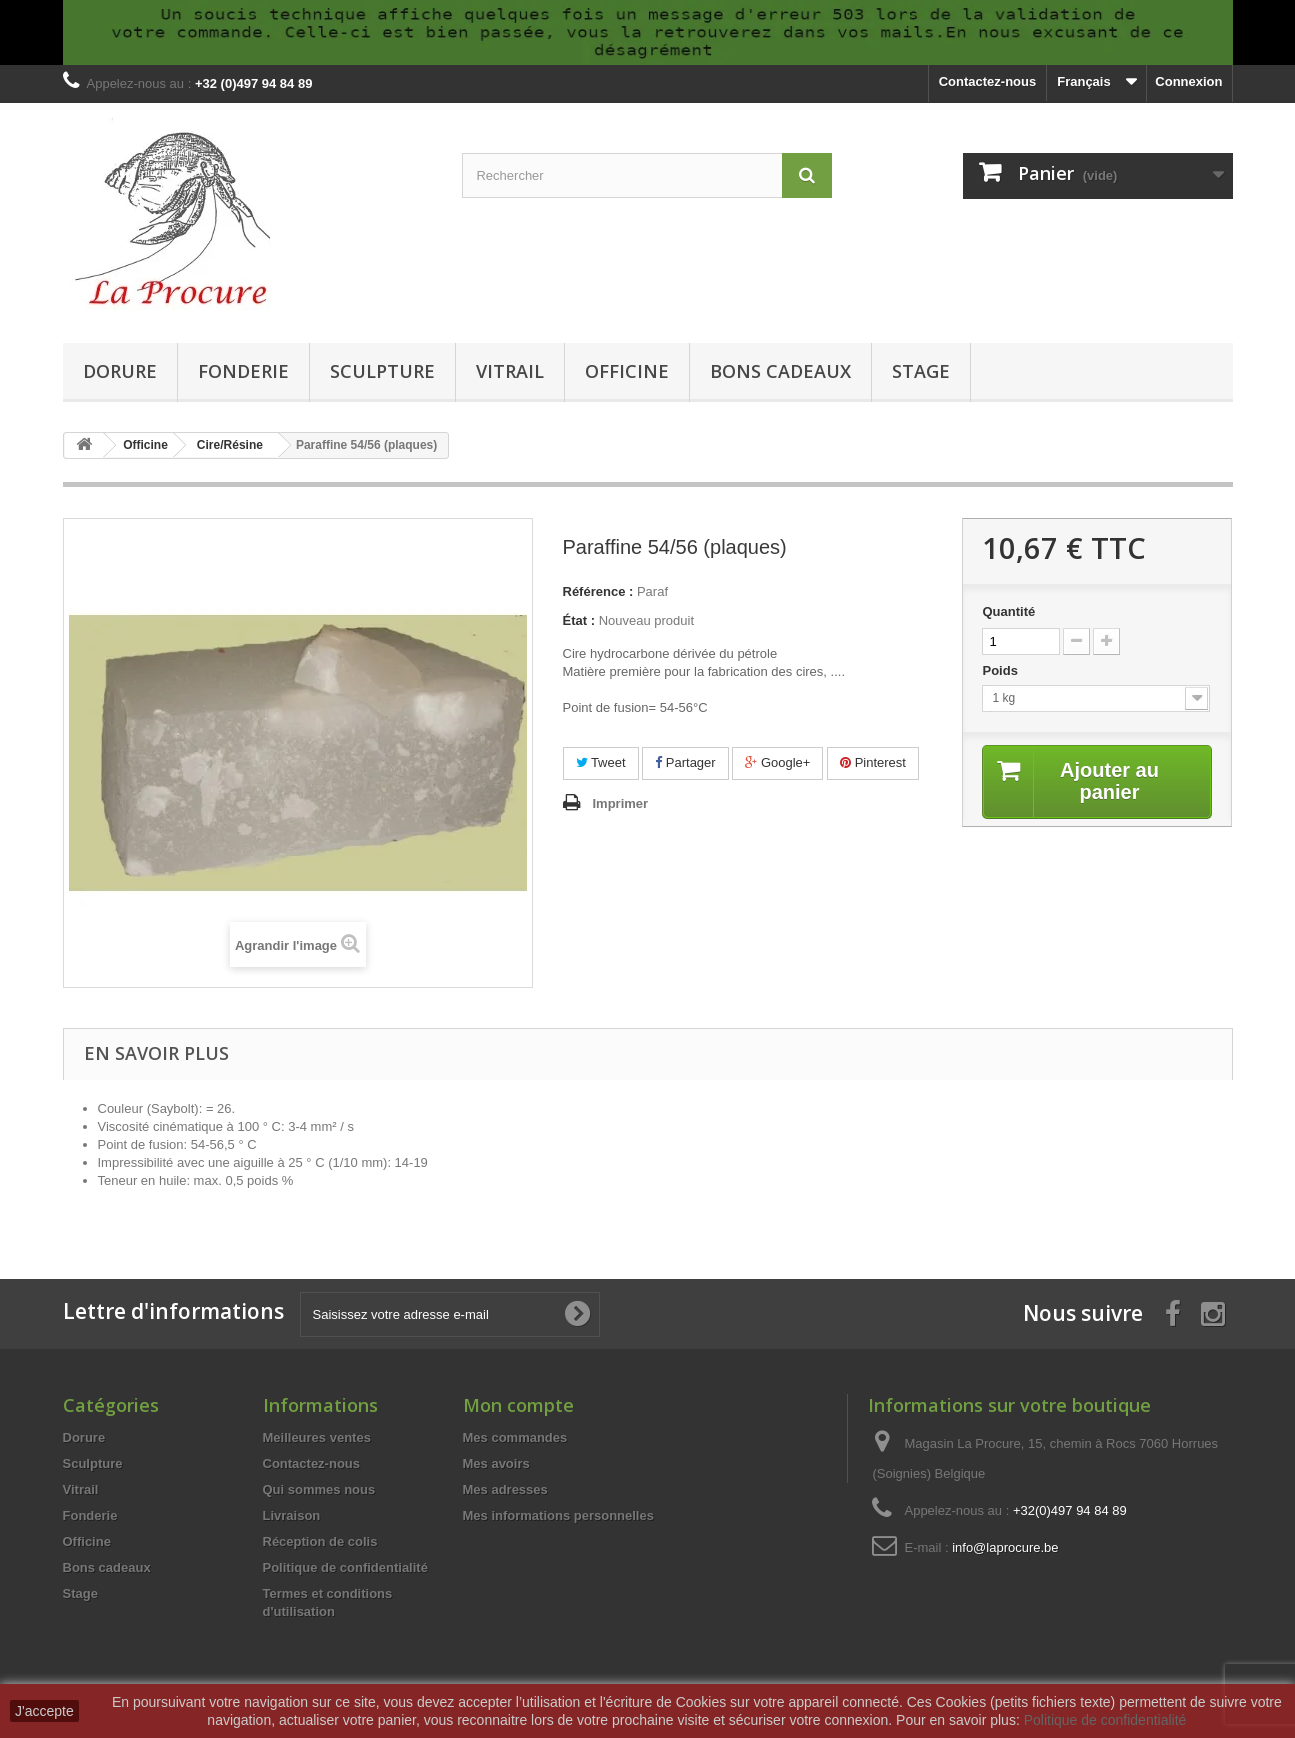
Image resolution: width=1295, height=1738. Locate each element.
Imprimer (621, 803)
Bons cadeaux (780, 371)
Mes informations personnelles (558, 1515)
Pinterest (873, 762)
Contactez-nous (988, 81)
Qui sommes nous (319, 1489)
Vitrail (510, 371)
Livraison (292, 1515)
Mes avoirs (496, 1463)
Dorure (120, 371)
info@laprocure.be (1005, 1547)
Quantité (1008, 611)
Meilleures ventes (317, 1437)
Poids (1001, 670)
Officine (627, 371)
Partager (685, 762)
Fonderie (243, 371)
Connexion (1188, 81)
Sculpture (382, 371)
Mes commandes (515, 1437)
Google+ (777, 762)
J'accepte (44, 1711)
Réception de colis (320, 1541)
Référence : (598, 591)
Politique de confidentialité (345, 1567)
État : (579, 620)
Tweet (601, 762)
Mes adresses (505, 1489)
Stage (921, 371)
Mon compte (518, 1405)
